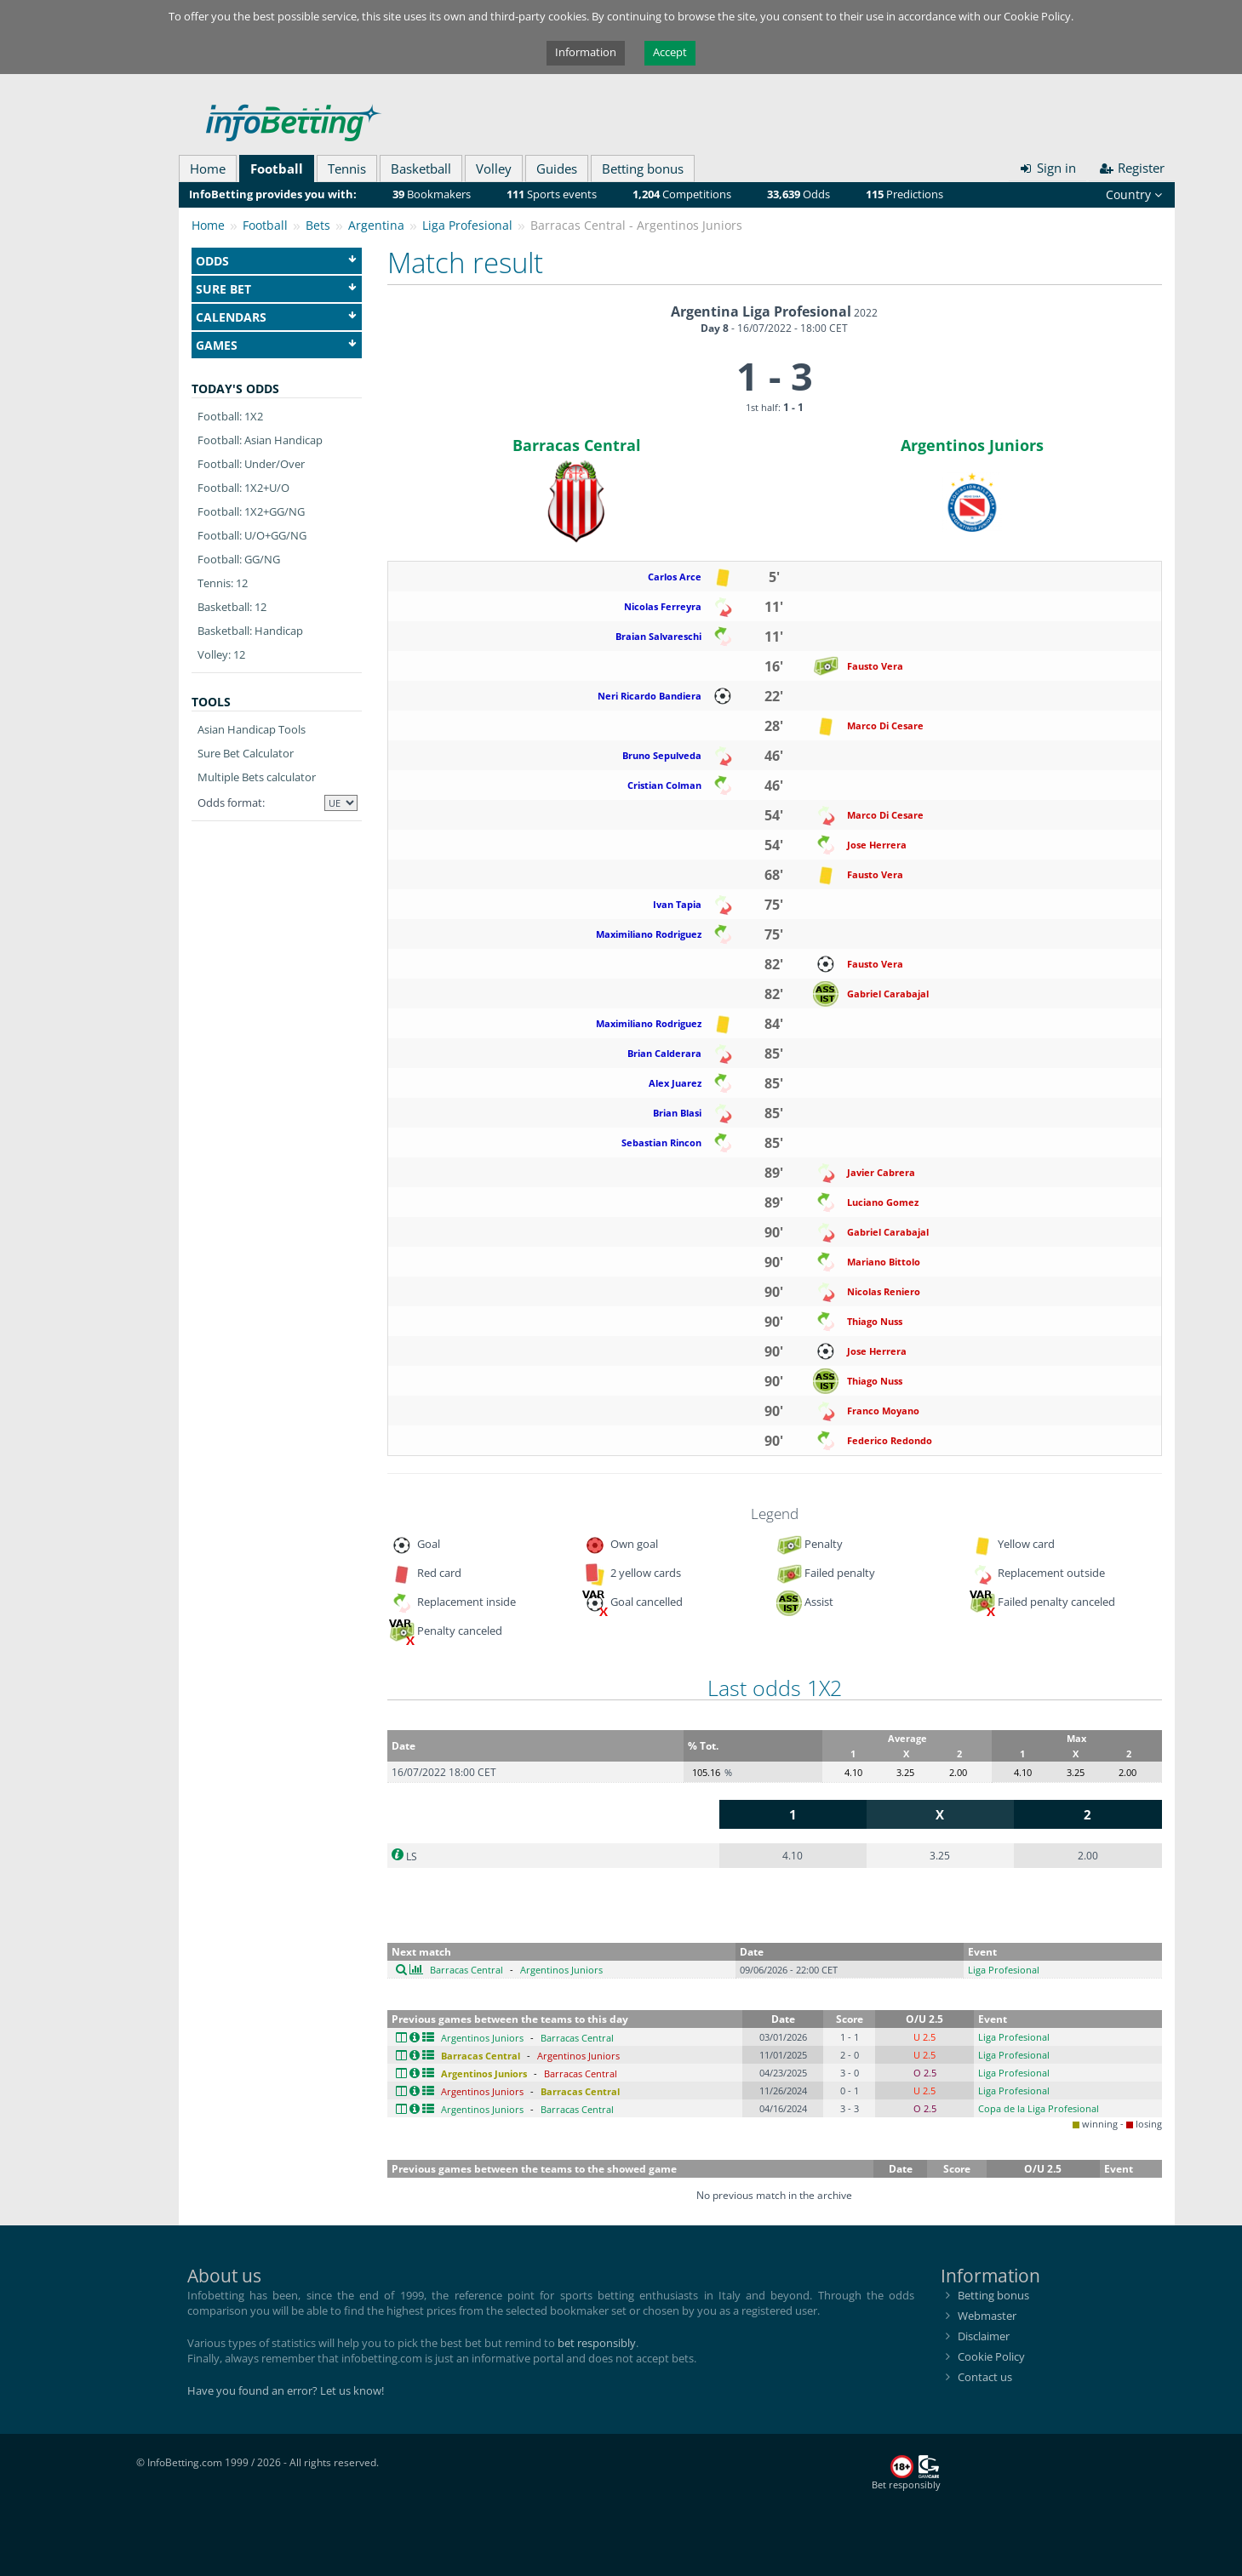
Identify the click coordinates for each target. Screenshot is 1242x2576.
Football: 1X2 (230, 416)
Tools (211, 702)
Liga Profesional (1003, 1969)
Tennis (347, 168)
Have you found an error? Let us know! (285, 2390)
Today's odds (235, 388)
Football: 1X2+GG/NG (251, 511)
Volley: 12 (221, 654)
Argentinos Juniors (972, 445)
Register (1132, 167)
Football (276, 168)
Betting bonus (643, 168)
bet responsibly (597, 2342)
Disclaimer (984, 2336)
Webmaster (987, 2315)
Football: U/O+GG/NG (251, 535)
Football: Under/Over (251, 463)
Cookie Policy (991, 2356)
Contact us (985, 2377)
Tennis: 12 (222, 583)
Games (277, 345)
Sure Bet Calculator (245, 753)
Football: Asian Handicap (260, 440)
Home (208, 168)
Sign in (1048, 167)
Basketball (421, 168)
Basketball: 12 (231, 606)
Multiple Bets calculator (256, 777)
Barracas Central (576, 445)
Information (585, 52)
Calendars (277, 317)
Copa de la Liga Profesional (1038, 2108)
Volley (494, 168)
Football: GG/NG (238, 559)
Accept (670, 52)
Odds (277, 261)
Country (1134, 194)
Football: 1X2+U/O (243, 487)
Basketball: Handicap (250, 630)
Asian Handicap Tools (251, 729)
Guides (556, 168)
